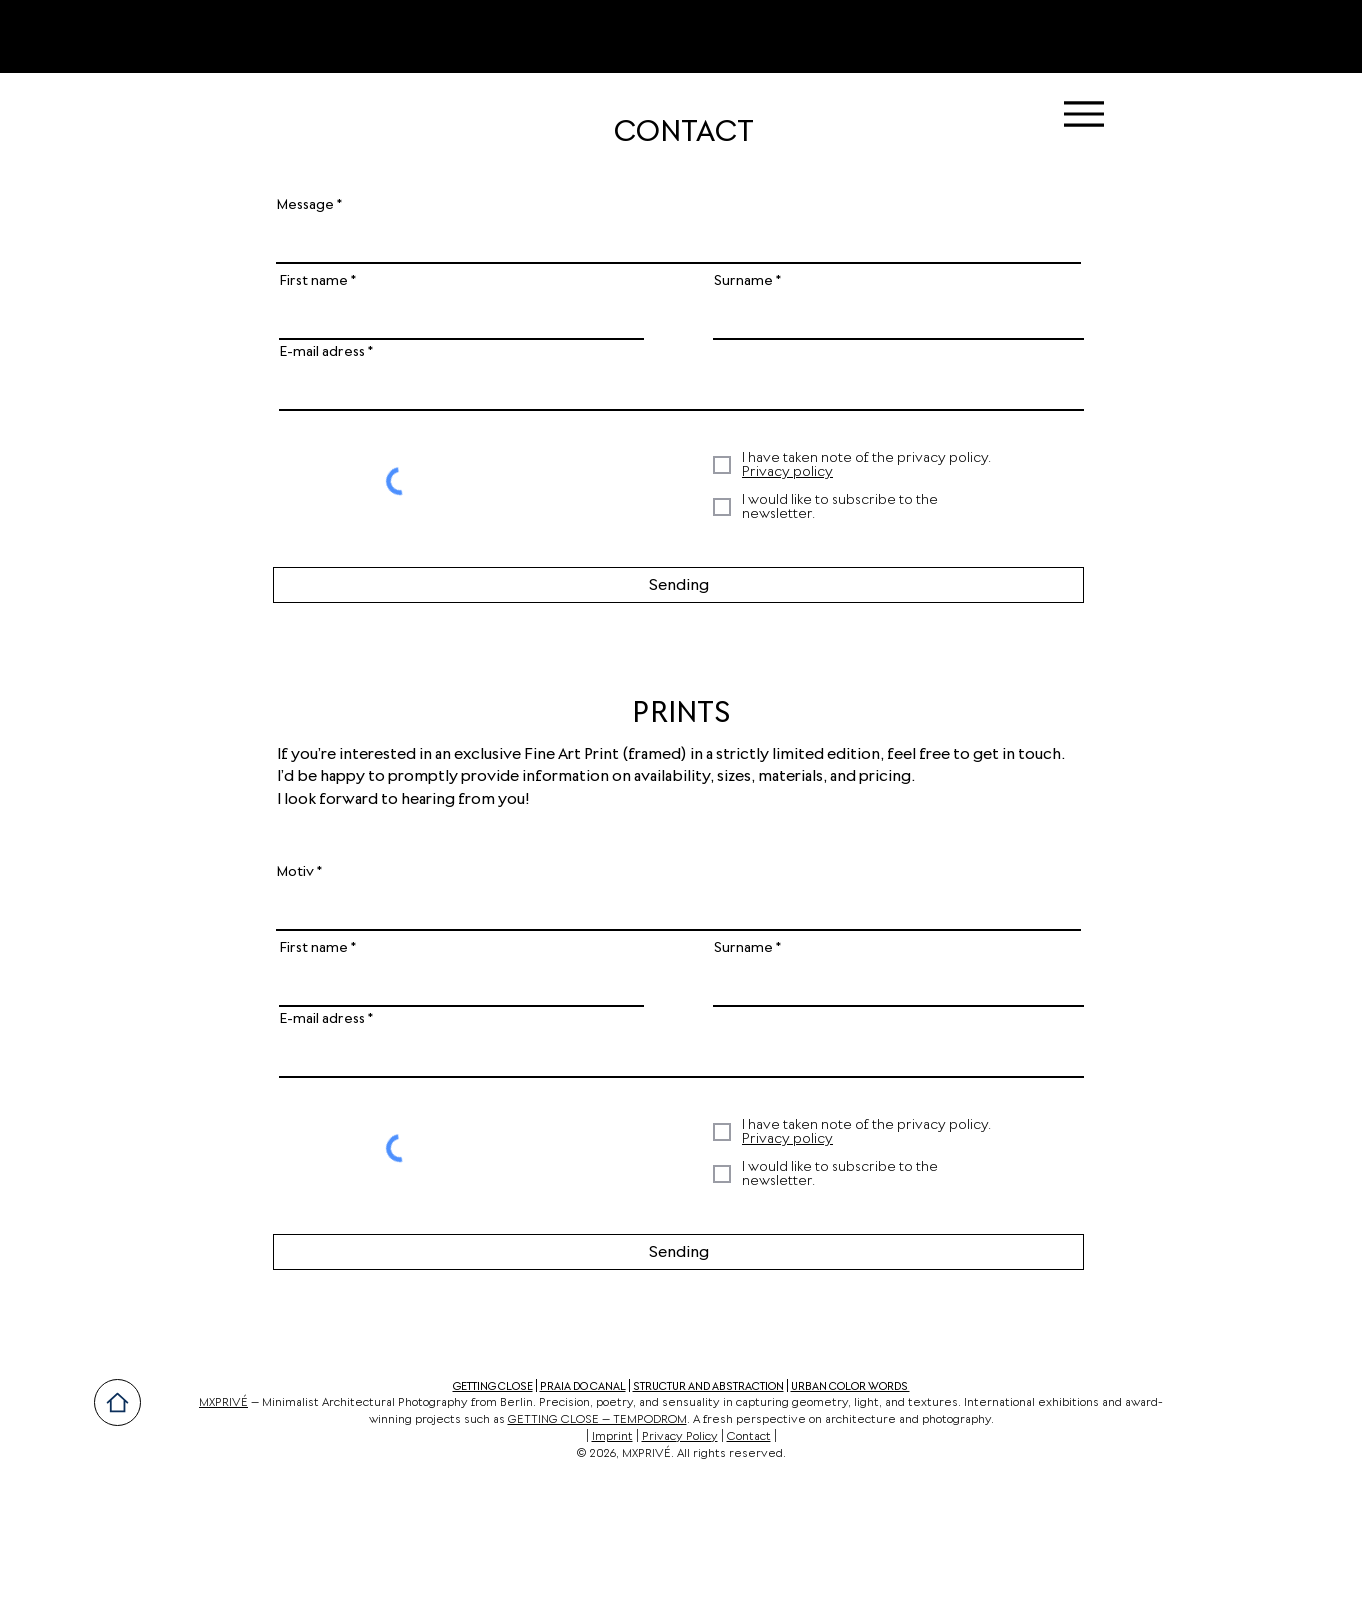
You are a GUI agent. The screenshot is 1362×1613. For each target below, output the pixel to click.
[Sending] (678, 585)
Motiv (295, 872)
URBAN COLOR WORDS (850, 1386)
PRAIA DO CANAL (583, 1386)
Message (305, 205)
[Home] (117, 1402)
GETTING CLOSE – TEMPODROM (597, 1420)
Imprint (612, 1437)
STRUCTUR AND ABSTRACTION (708, 1386)
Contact (749, 1437)
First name (314, 281)
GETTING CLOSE (493, 1386)
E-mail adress (322, 352)
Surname (743, 281)
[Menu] (1083, 113)
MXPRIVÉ (223, 1403)
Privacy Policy (680, 1437)
